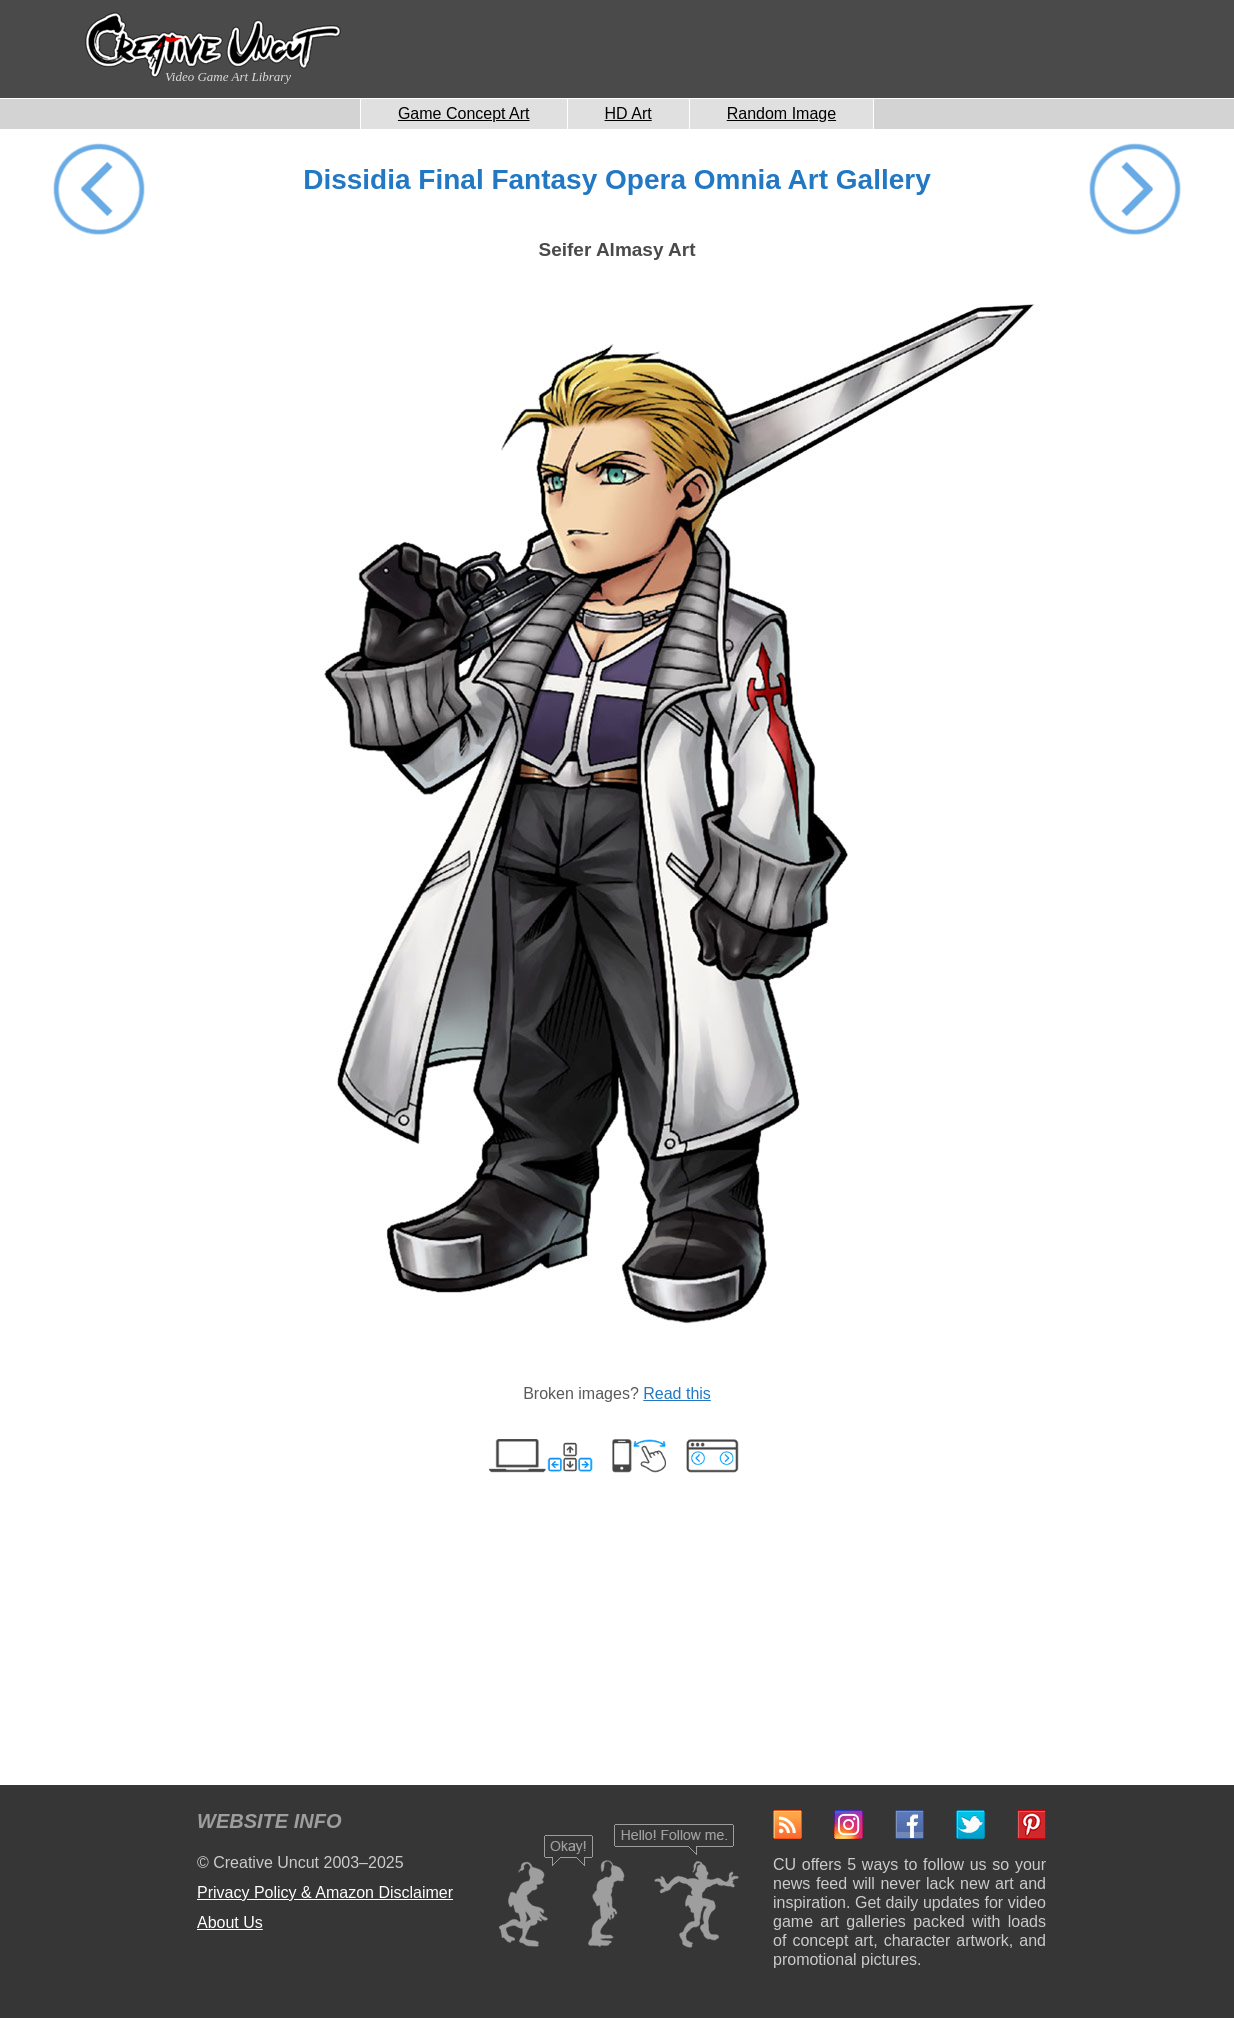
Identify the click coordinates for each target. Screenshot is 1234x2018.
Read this (677, 1393)
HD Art (628, 113)
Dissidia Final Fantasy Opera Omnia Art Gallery (617, 179)
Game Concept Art (464, 113)
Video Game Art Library (228, 76)
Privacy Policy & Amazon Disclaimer (325, 1892)
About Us (230, 1922)
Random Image (781, 113)
